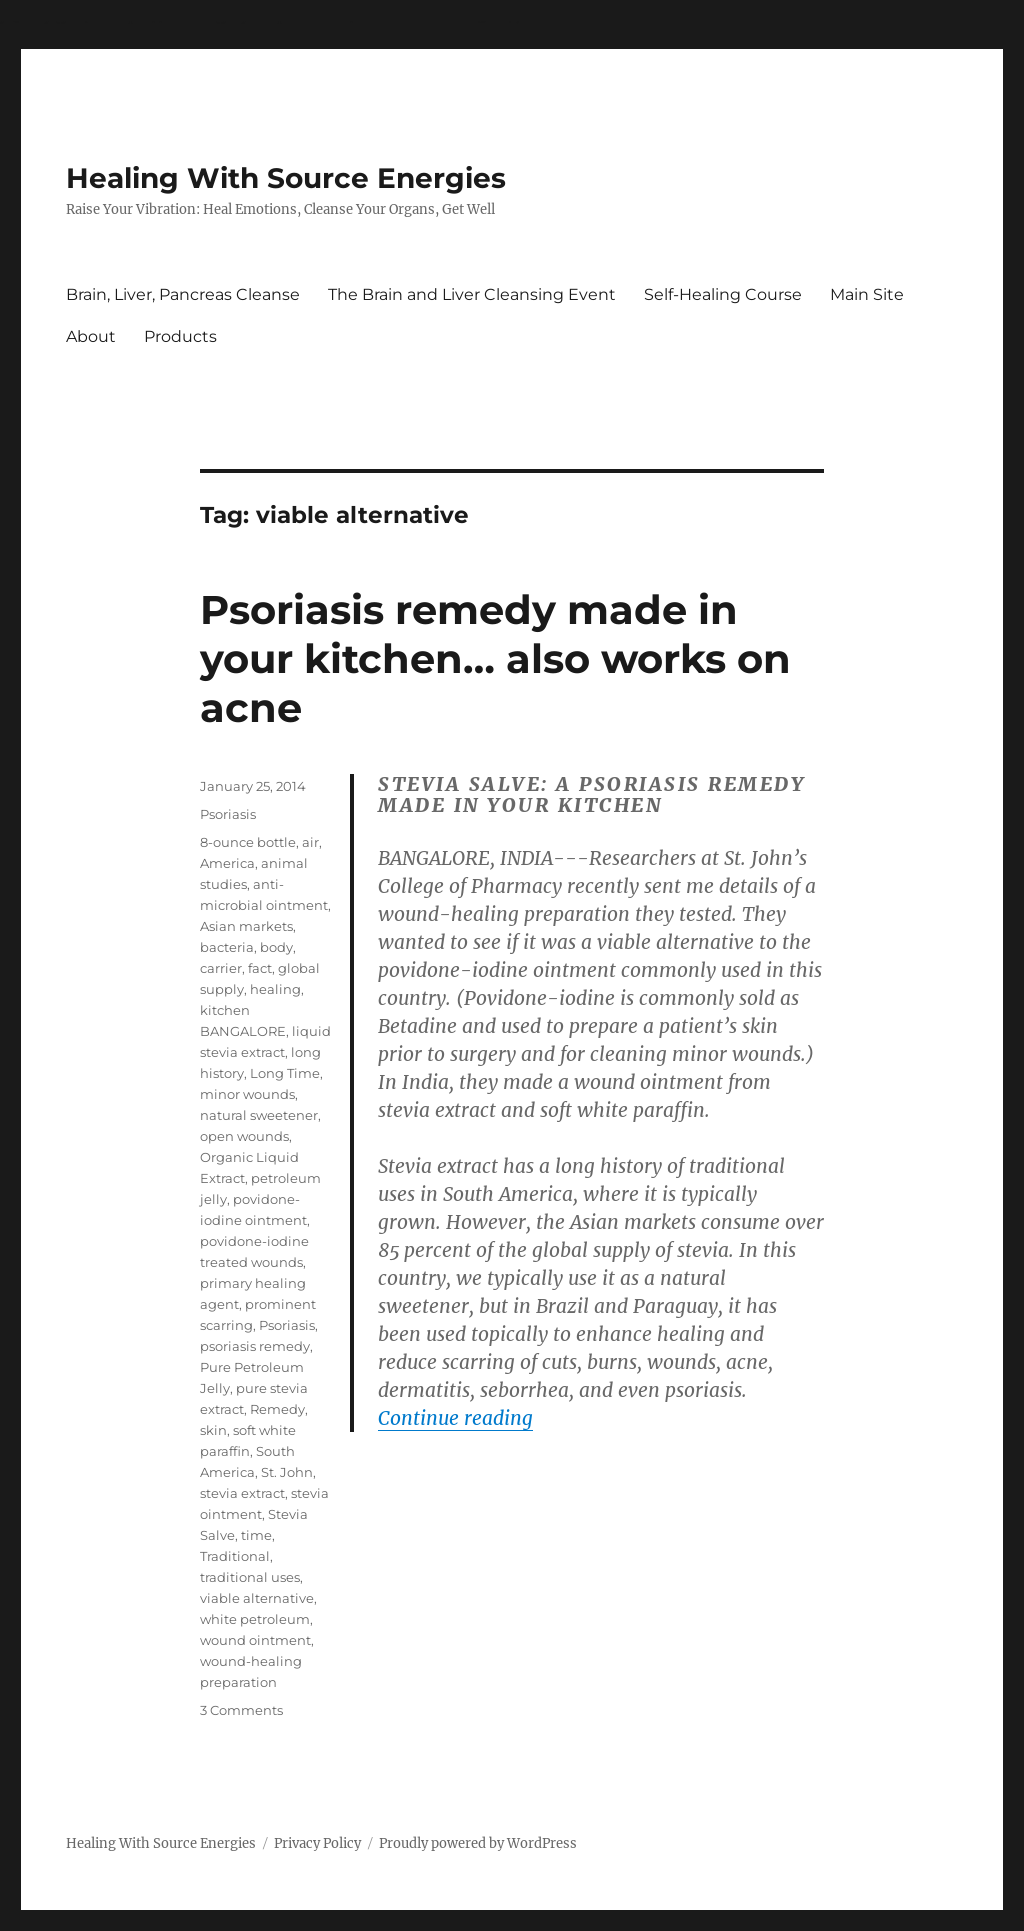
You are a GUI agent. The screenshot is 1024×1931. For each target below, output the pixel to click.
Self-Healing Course (723, 294)
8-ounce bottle (248, 842)
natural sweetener (259, 1115)
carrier (221, 968)
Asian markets (246, 926)
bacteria (227, 947)
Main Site (867, 294)
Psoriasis (228, 814)
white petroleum (255, 1619)
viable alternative (257, 1598)
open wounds (244, 1136)
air (310, 842)
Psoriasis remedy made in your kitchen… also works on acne (495, 658)
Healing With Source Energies (286, 178)
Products (180, 336)
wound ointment (255, 1640)
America (227, 863)
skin (213, 1430)
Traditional (235, 1556)
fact (260, 968)
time (256, 1535)
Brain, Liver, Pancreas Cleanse (183, 294)
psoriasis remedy (255, 1346)
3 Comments (241, 1710)
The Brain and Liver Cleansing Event (472, 294)
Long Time (285, 1073)
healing (275, 989)
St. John (287, 1472)
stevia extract (242, 1493)
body (276, 947)
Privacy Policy (317, 1843)
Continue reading (455, 1418)
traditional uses (250, 1577)
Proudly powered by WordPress (478, 1843)
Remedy (277, 1409)
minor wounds (247, 1094)
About (91, 336)
